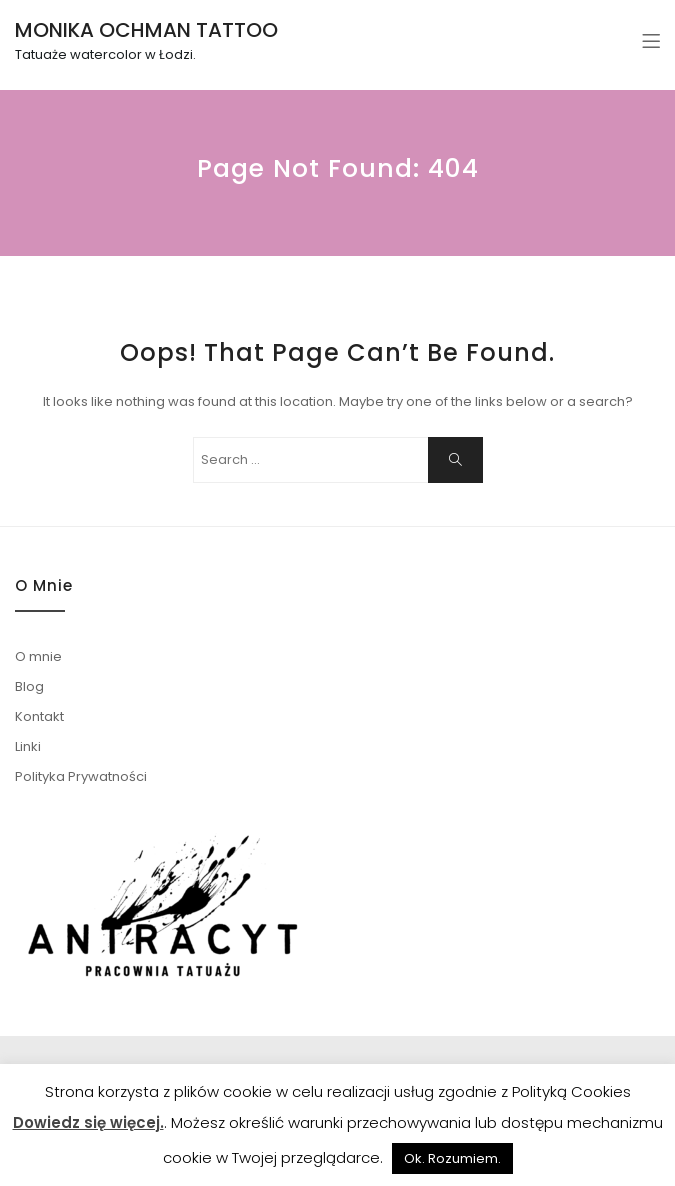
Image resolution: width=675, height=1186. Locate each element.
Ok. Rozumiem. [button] (452, 1158)
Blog (29, 686)
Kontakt (39, 716)
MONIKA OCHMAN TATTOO (146, 30)
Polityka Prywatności (81, 776)
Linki (28, 746)
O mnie (38, 656)
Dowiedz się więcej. (88, 1122)
